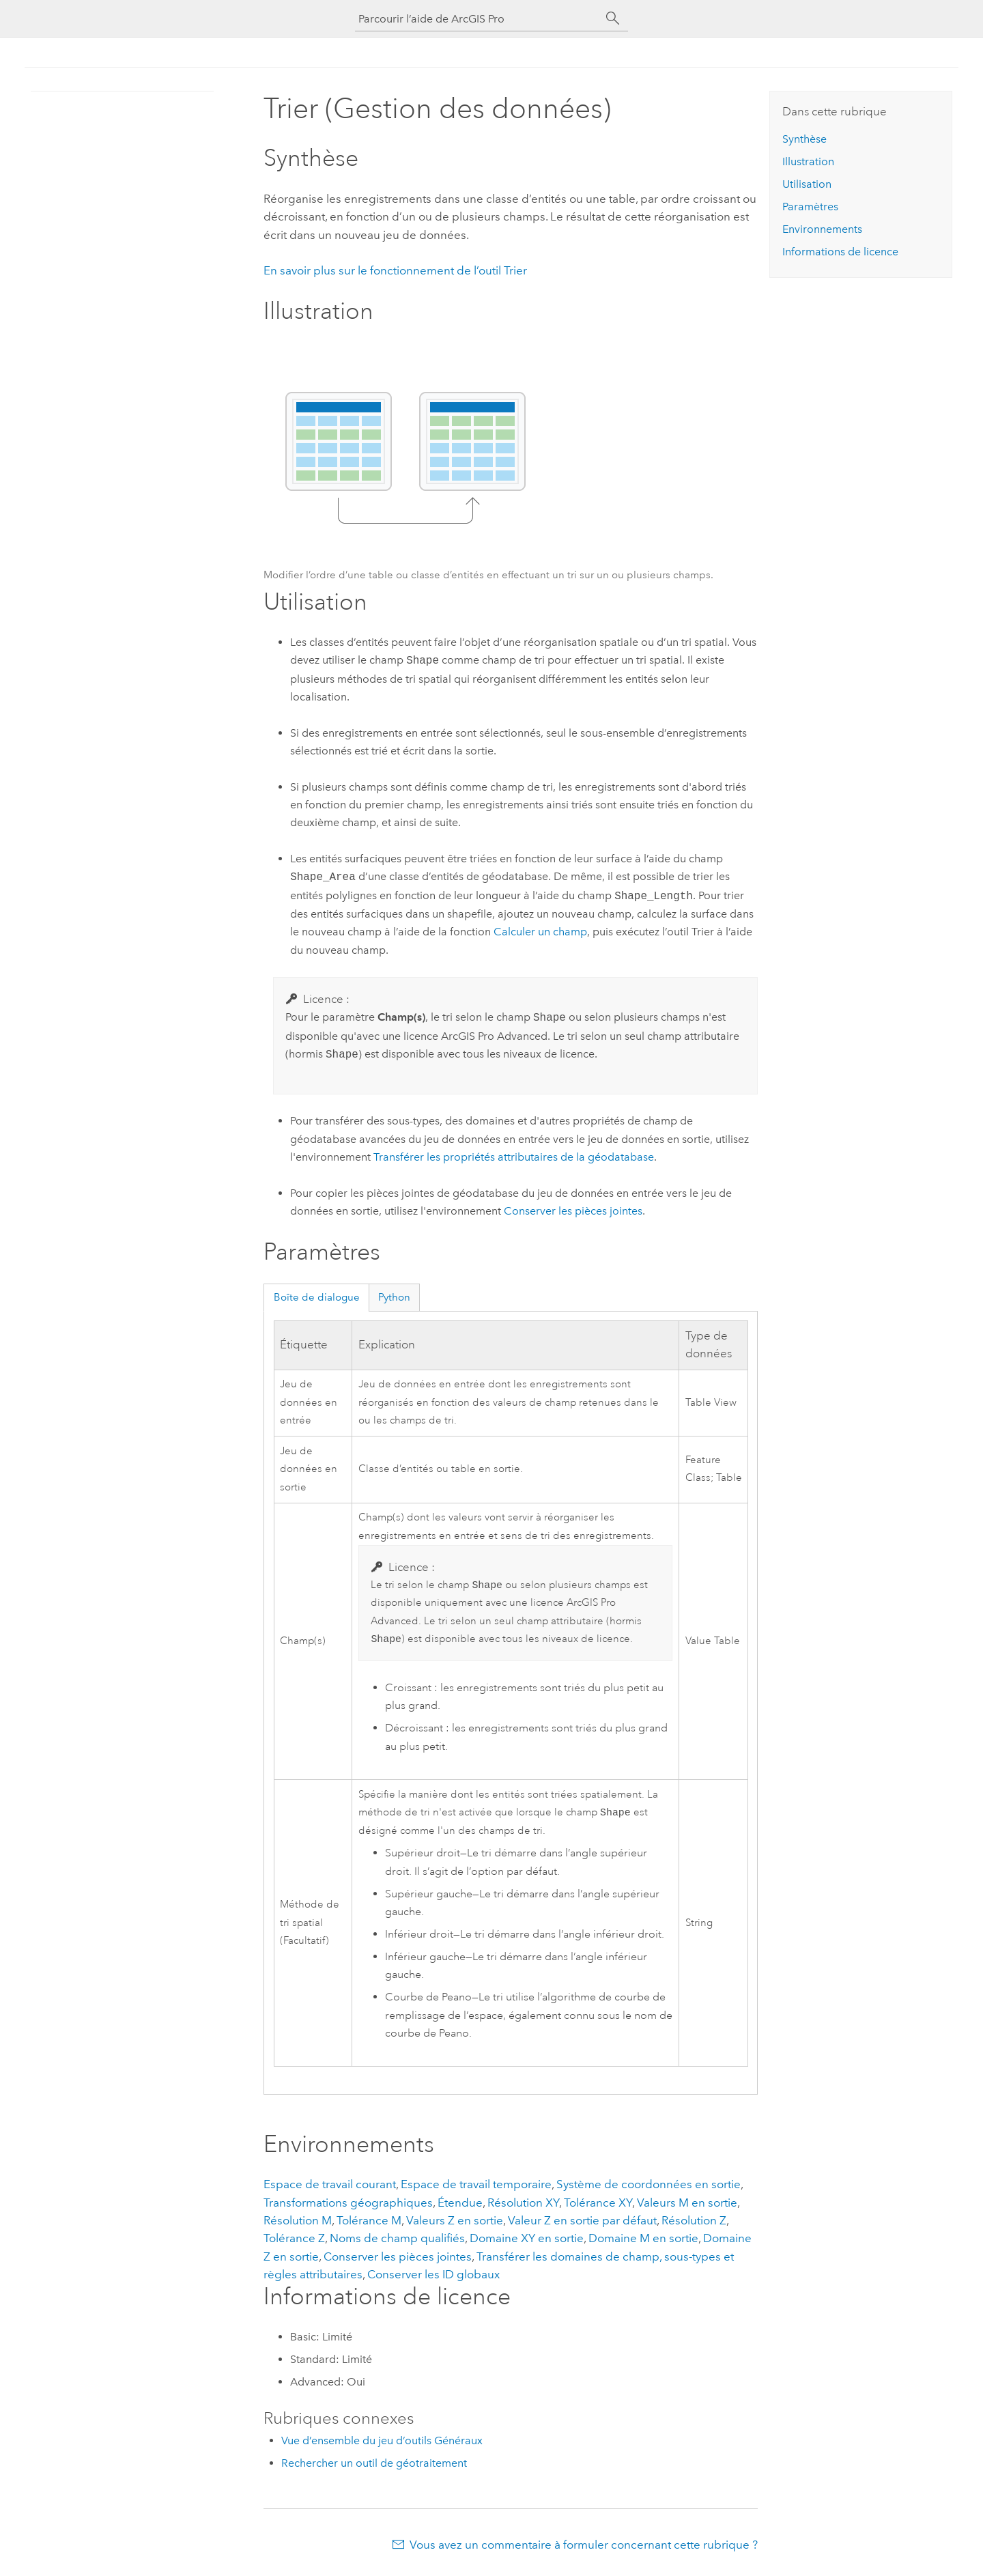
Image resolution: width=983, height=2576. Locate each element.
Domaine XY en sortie (527, 2242)
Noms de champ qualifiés (397, 2242)
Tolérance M (369, 2224)
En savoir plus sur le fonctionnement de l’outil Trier (395, 270)
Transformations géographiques (348, 2206)
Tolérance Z (294, 2242)
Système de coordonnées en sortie (648, 2188)
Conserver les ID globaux (433, 2278)
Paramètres (810, 206)
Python (394, 1297)
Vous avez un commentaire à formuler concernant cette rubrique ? (584, 2549)
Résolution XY (523, 2206)
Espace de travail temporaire (476, 2188)
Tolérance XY (598, 2206)
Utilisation (806, 184)
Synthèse (804, 138)
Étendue (460, 2206)
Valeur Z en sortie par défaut (582, 2224)
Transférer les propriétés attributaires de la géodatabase (513, 1156)
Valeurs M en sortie (687, 2206)
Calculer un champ (540, 931)
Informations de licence (840, 251)
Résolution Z (693, 2224)
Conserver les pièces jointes (573, 1210)
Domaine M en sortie (643, 2242)
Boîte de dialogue (317, 1297)
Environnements (822, 229)
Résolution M (297, 2224)
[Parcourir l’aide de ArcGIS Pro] (478, 19)
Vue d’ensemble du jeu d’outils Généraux (382, 2444)
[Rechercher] (613, 18)
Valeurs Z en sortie (454, 2224)
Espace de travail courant (329, 2188)
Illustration (808, 161)
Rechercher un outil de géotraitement (374, 2467)
